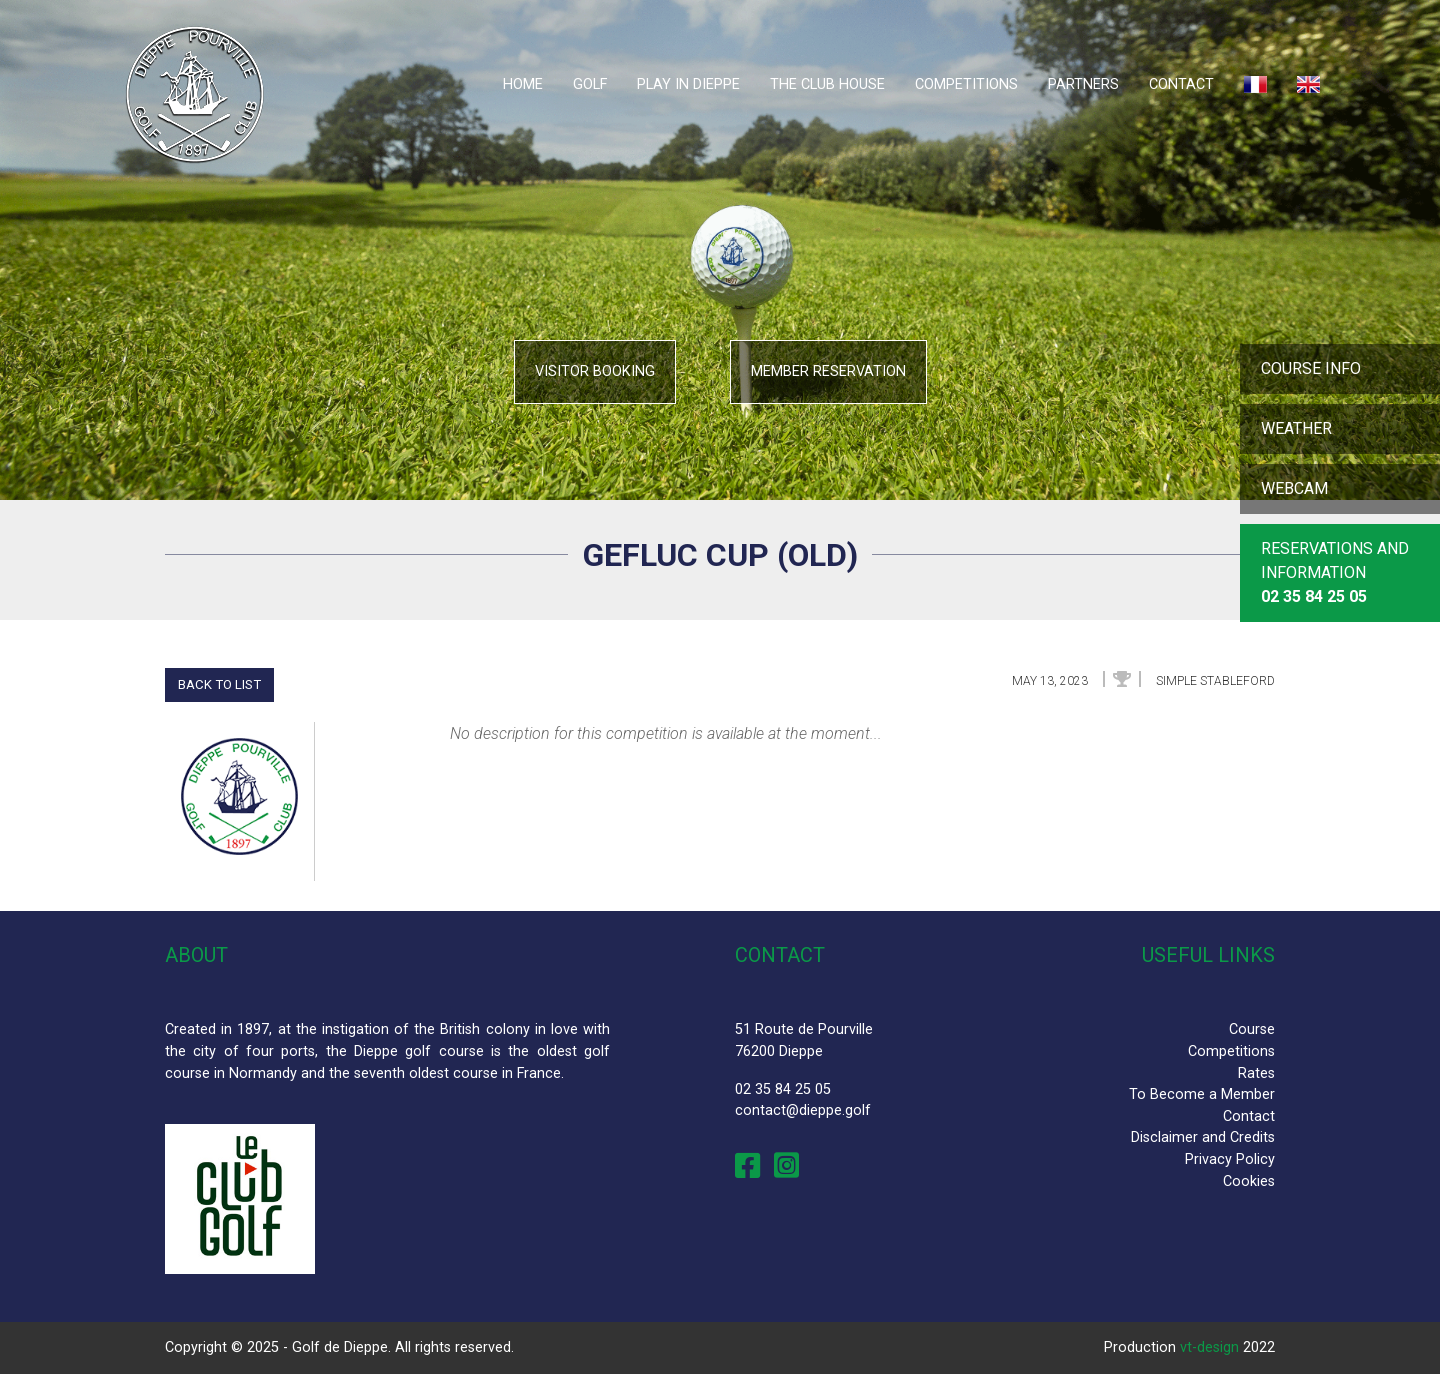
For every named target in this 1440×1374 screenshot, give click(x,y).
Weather (1296, 428)
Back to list (219, 684)
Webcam (1294, 488)
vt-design (1209, 1347)
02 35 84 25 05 (783, 1089)
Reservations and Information (1335, 572)
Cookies (1249, 1181)
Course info (1311, 368)
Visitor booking (595, 371)
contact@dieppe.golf (803, 1110)
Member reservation (828, 371)
